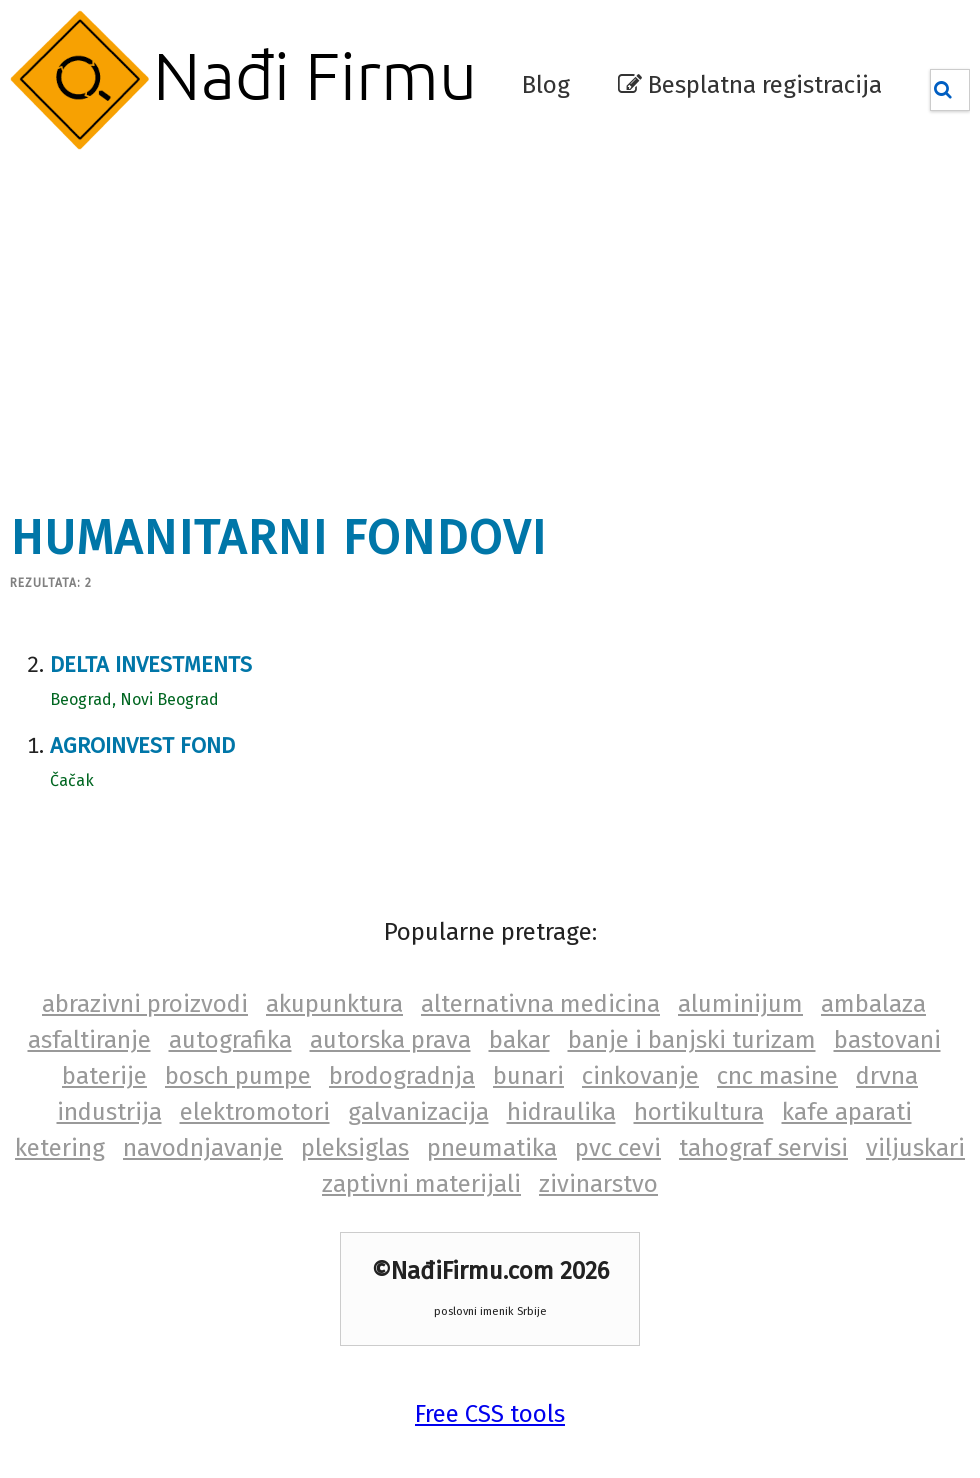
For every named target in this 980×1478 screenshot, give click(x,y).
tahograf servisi (763, 1148)
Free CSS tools (490, 1414)
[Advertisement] (389, 320)
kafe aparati (847, 1112)
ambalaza (873, 1004)
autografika (230, 1040)
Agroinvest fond (142, 745)
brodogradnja (402, 1076)
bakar (519, 1040)
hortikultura (699, 1112)
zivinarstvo (598, 1184)
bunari (528, 1076)
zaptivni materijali (421, 1184)
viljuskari (915, 1148)
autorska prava (390, 1040)
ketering (60, 1148)
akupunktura (334, 1004)
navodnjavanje (203, 1148)
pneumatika (492, 1148)
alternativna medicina (540, 1004)
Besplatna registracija (750, 85)
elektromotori (255, 1112)
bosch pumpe (238, 1076)
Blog (546, 85)
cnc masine (777, 1076)
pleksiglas (355, 1148)
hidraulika (561, 1112)
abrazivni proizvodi (145, 1004)
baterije (104, 1076)
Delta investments (151, 664)
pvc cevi (618, 1148)
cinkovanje (640, 1076)
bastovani (887, 1040)
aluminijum (740, 1004)
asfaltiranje (89, 1040)
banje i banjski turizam (692, 1040)
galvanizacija (418, 1112)
